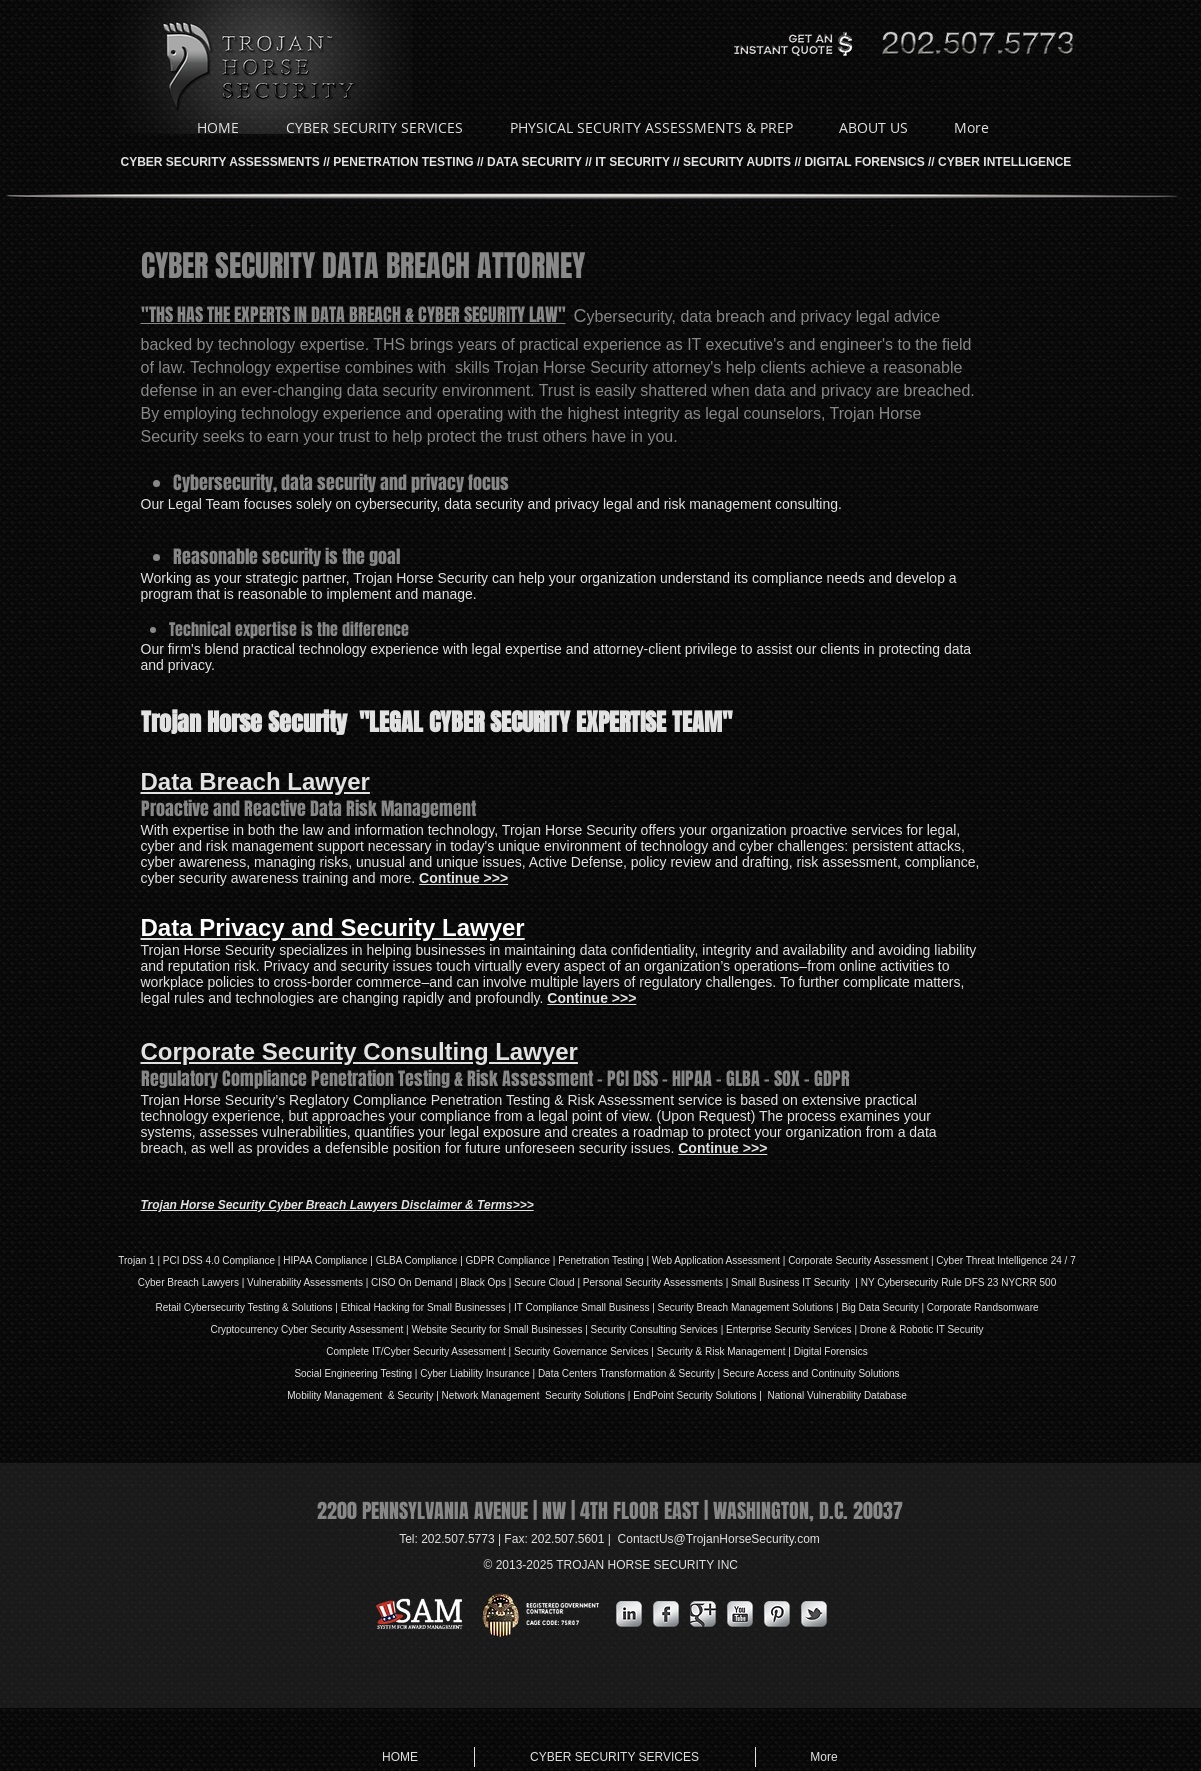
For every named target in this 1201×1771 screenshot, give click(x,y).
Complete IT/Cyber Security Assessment (416, 1351)
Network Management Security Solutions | (538, 1395)
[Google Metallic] (703, 1614)
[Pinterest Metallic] (777, 1614)
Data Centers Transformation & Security (628, 1373)
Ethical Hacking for (382, 1307)
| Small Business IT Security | (792, 1282)
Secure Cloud (544, 1282)
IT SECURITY (632, 162)
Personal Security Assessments (653, 1282)
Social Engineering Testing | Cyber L (374, 1373)
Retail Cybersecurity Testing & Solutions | (247, 1307)
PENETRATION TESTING (403, 162)
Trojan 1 (136, 1260)
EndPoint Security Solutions (694, 1395)
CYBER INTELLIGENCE (1004, 162)
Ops (497, 1282)
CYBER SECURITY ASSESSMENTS (220, 162)
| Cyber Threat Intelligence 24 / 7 (1002, 1260)
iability (469, 1373)
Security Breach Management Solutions (746, 1307)
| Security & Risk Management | (720, 1351)
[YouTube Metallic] (740, 1614)
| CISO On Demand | (411, 1282)
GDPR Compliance (508, 1260)
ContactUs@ (719, 1539)
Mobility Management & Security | (364, 1395)
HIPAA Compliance (325, 1260)
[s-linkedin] (629, 1614)
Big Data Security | (883, 1307)
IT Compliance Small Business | (586, 1307)
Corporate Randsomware (983, 1307)
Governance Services (599, 1351)
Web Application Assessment (716, 1260)
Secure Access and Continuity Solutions (811, 1373)
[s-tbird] (814, 1614)
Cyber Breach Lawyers (188, 1282)
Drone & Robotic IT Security (920, 1329)
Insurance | (510, 1373)
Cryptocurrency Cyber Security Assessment (306, 1329)
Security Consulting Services (654, 1329)
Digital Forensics (831, 1351)
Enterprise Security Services (789, 1329)
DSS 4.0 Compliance (227, 1260)
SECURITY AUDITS (737, 162)
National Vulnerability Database (836, 1395)
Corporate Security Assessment (858, 1260)
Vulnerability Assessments (305, 1282)
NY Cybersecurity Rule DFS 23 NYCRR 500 (958, 1282)
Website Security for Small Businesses (496, 1329)
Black (472, 1282)
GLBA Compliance (417, 1260)
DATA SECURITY (534, 162)
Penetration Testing (600, 1260)
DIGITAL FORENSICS (864, 162)
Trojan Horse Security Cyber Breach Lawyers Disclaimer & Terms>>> (337, 1205)
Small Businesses (465, 1307)
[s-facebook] (666, 1614)
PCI (171, 1260)
